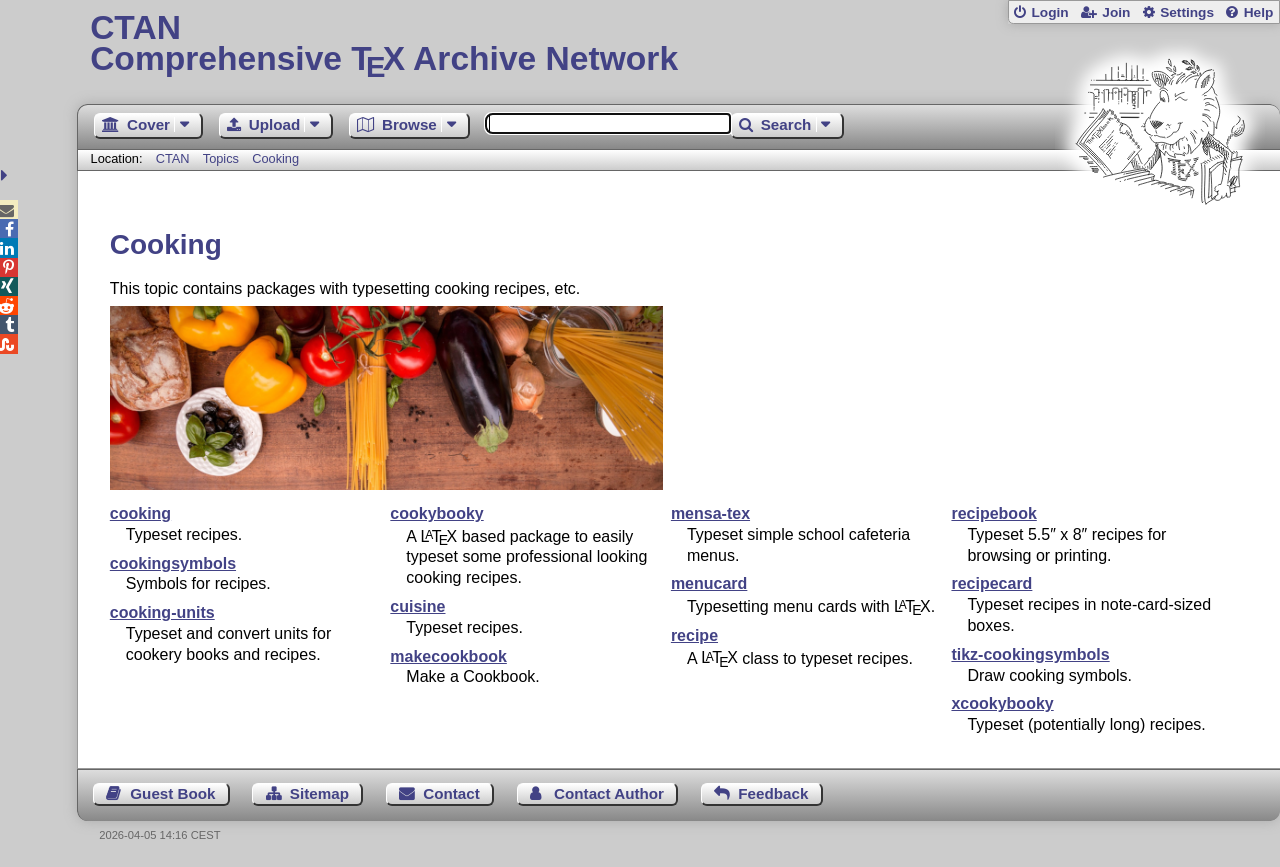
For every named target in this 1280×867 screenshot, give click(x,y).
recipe (694, 635)
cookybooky (436, 513)
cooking (140, 513)
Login (1049, 12)
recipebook (993, 513)
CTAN (173, 158)
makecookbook (448, 656)
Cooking (275, 158)
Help (1259, 12)
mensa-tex (710, 513)
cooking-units (162, 612)
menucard (709, 583)
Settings (1187, 12)
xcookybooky (1002, 703)
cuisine (417, 606)
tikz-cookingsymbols (1030, 654)
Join (1116, 12)
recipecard (991, 583)
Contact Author (609, 793)
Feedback (773, 793)
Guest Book (172, 793)
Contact (451, 793)
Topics (223, 158)
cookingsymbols (173, 563)
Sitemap (319, 793)
